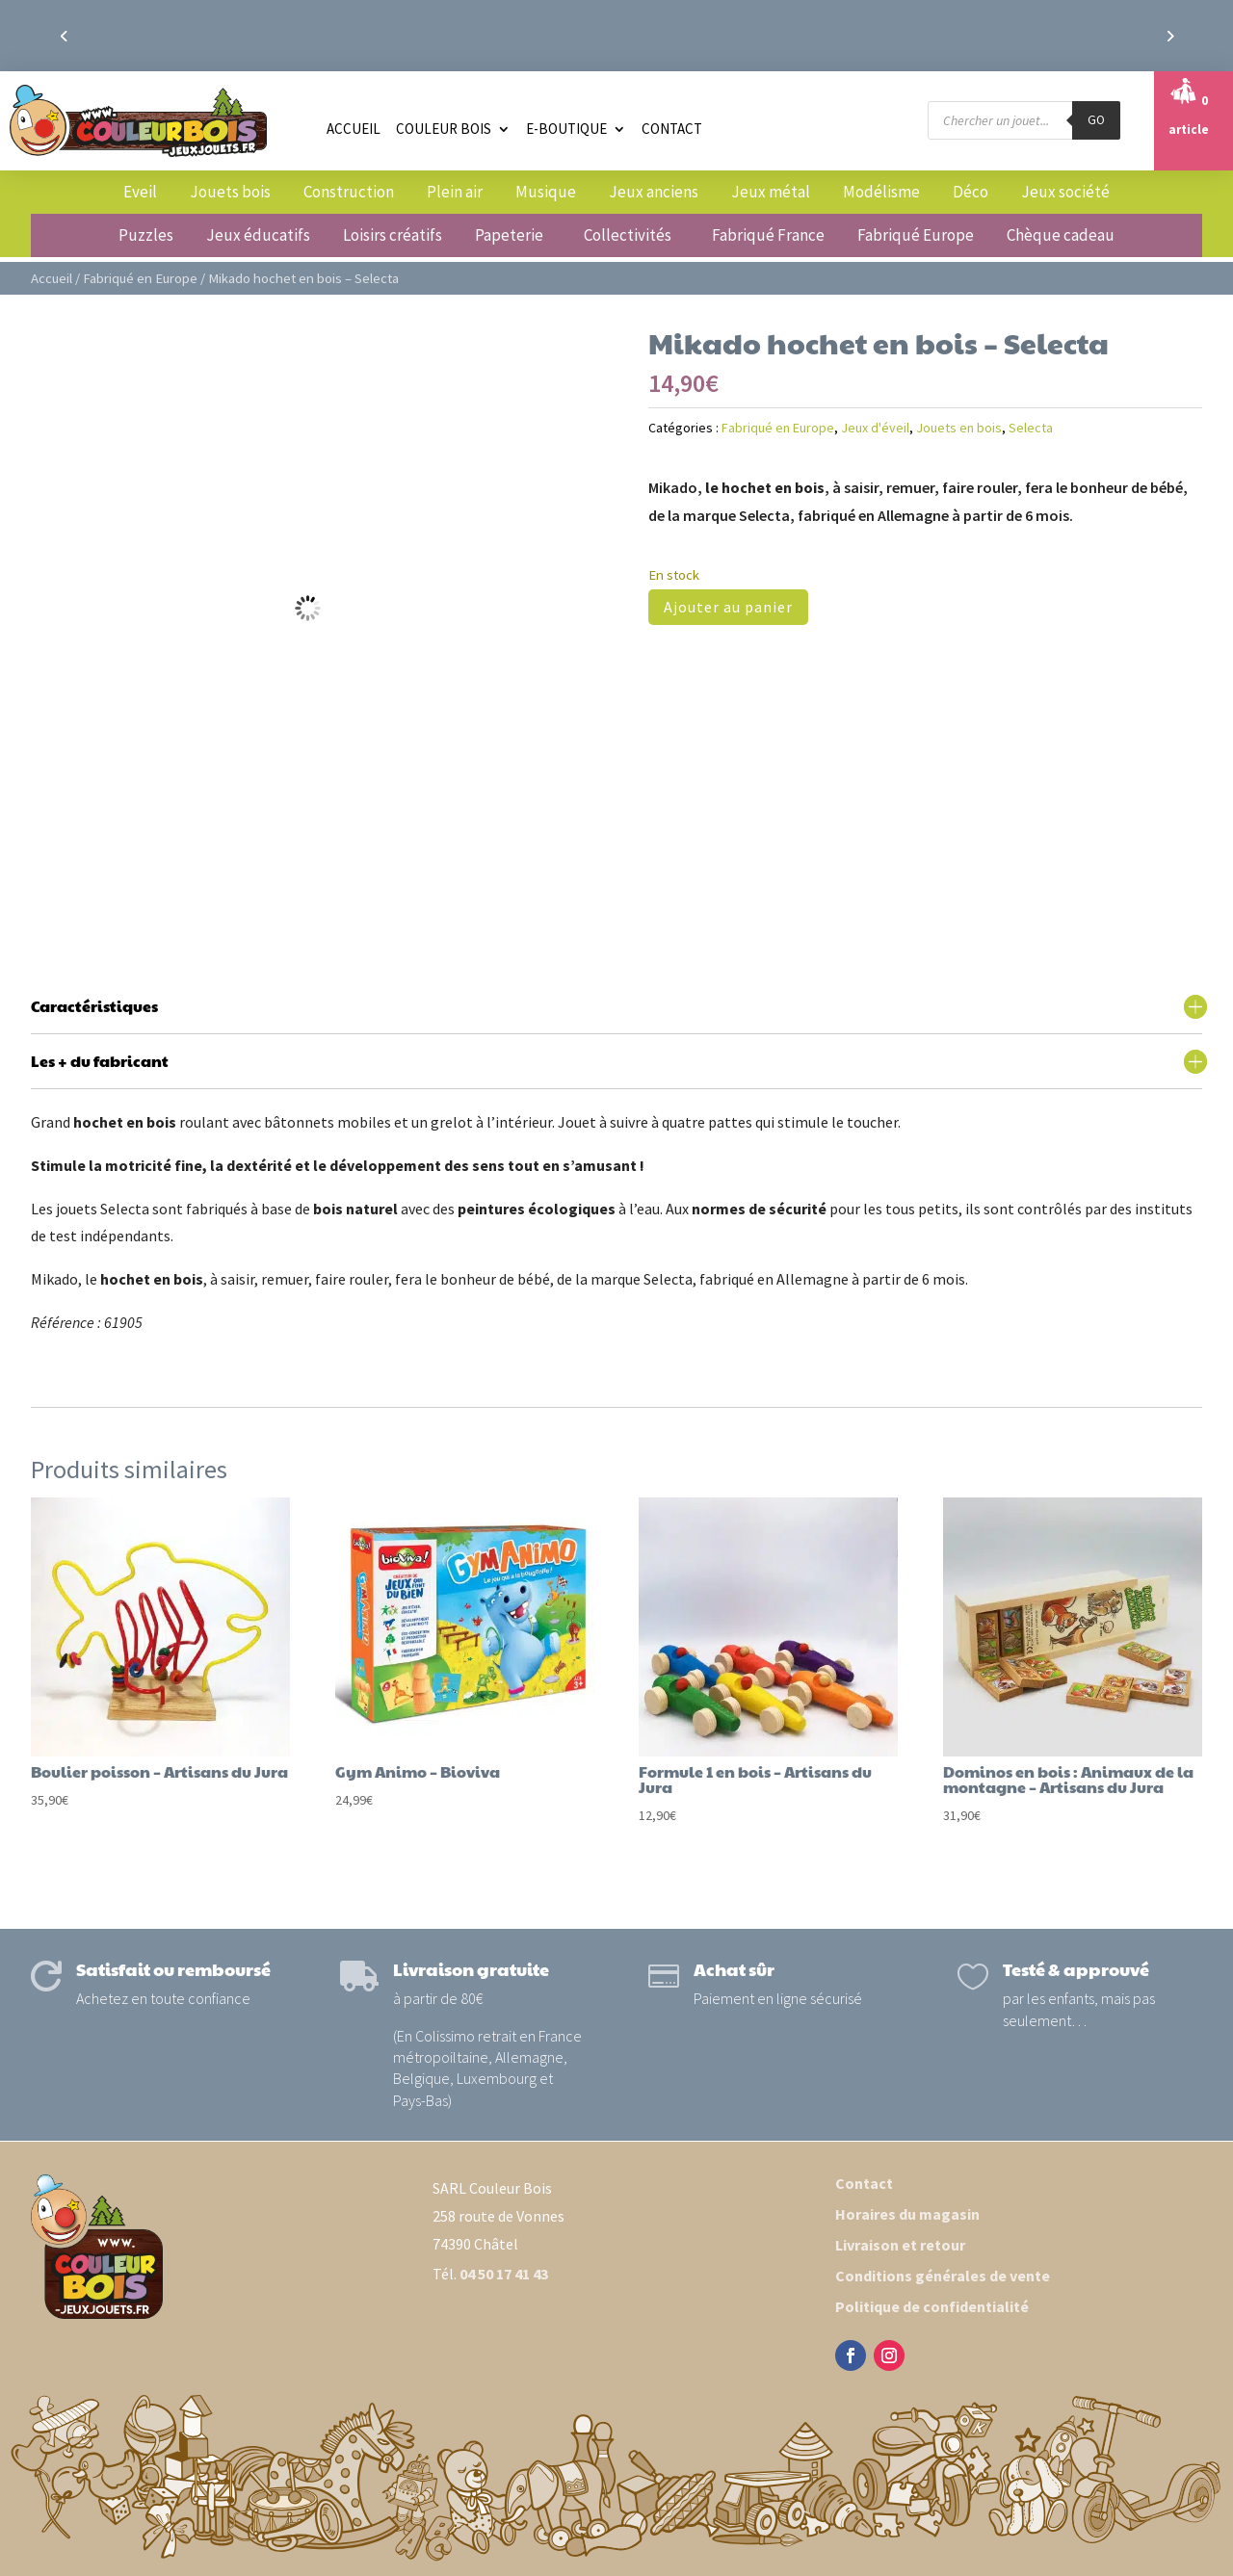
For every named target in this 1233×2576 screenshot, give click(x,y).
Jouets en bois (959, 427)
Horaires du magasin (907, 2214)
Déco (970, 191)
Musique (545, 191)
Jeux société (1065, 191)
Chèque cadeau (1061, 235)
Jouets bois (230, 191)
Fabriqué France (768, 235)
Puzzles (145, 235)
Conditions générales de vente (942, 2275)
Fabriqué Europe (915, 235)
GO (1096, 120)
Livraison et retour (900, 2244)
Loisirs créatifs (392, 235)
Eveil (140, 191)
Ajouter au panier (728, 606)
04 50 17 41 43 (503, 2273)
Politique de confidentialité (932, 2306)
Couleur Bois (443, 128)
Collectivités (627, 235)
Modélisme (881, 191)
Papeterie (509, 235)
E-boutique (566, 128)
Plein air (455, 191)
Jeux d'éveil (875, 427)
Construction (348, 191)
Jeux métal (770, 191)
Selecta (1031, 427)
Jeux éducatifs (258, 235)
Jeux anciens (653, 191)
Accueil (353, 128)
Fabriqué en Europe (140, 278)
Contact (672, 128)
